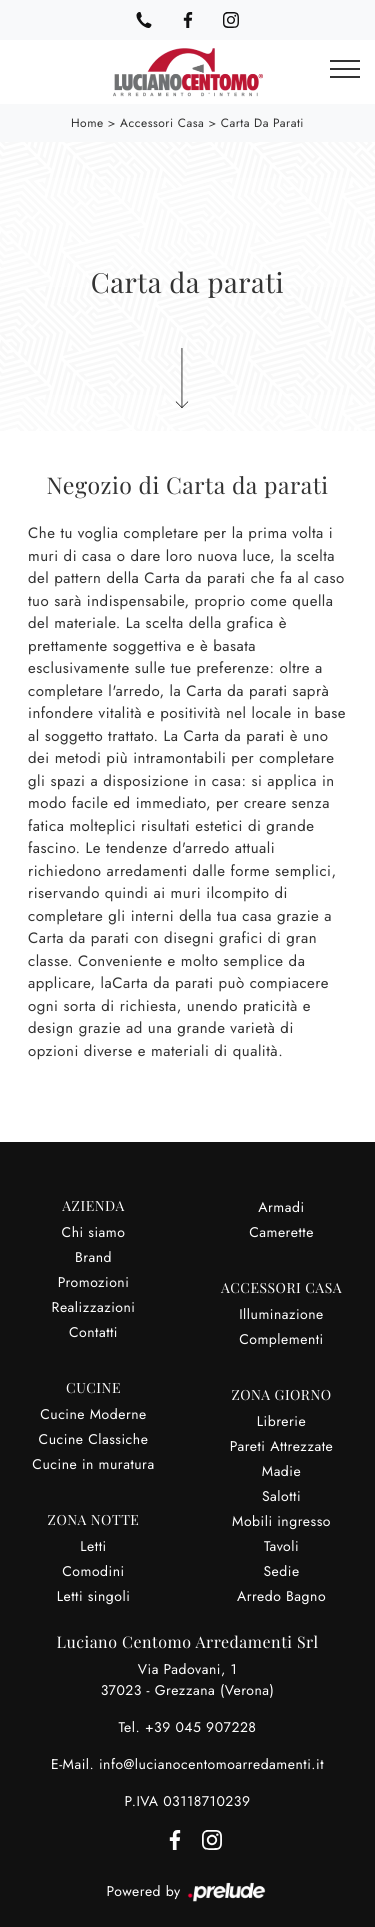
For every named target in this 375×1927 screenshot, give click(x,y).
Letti (93, 1547)
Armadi (281, 1208)
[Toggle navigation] (345, 70)
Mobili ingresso (281, 1522)
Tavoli (281, 1547)
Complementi (281, 1340)
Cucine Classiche (94, 1440)
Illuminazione (281, 1315)
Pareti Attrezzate (282, 1447)
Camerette (281, 1233)
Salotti (281, 1497)
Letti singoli (94, 1597)
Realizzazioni (94, 1308)
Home (87, 123)
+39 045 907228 (201, 1728)
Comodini (93, 1572)
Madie (281, 1472)
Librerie (281, 1422)
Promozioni (94, 1283)
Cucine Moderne (93, 1415)
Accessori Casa (162, 123)
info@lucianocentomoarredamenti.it (211, 1765)
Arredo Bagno (281, 1597)
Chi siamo (94, 1233)
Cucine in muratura (93, 1465)
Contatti (93, 1333)
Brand (93, 1258)
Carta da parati (262, 123)
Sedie (281, 1572)
